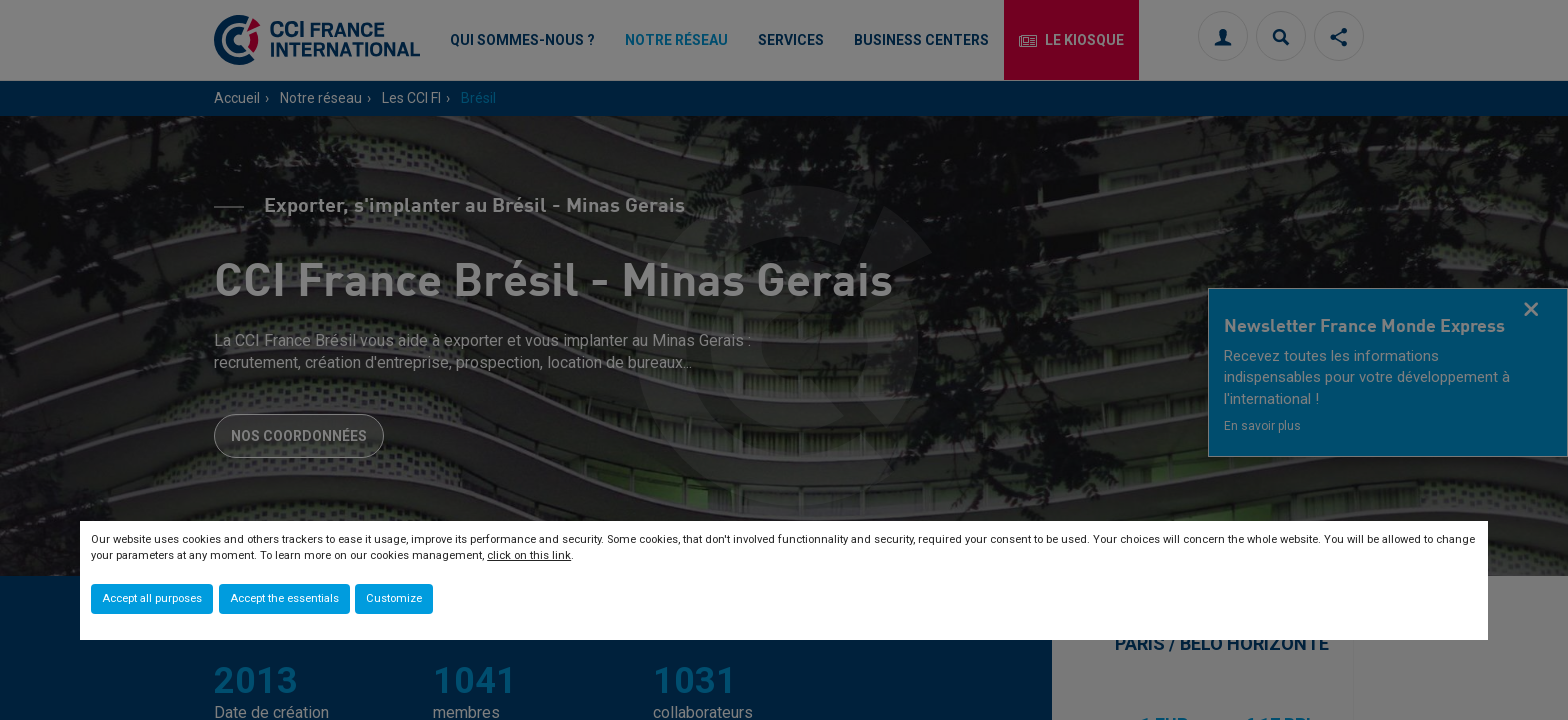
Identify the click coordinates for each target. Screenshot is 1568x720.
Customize (394, 598)
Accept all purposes (152, 598)
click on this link (529, 555)
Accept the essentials (284, 598)
